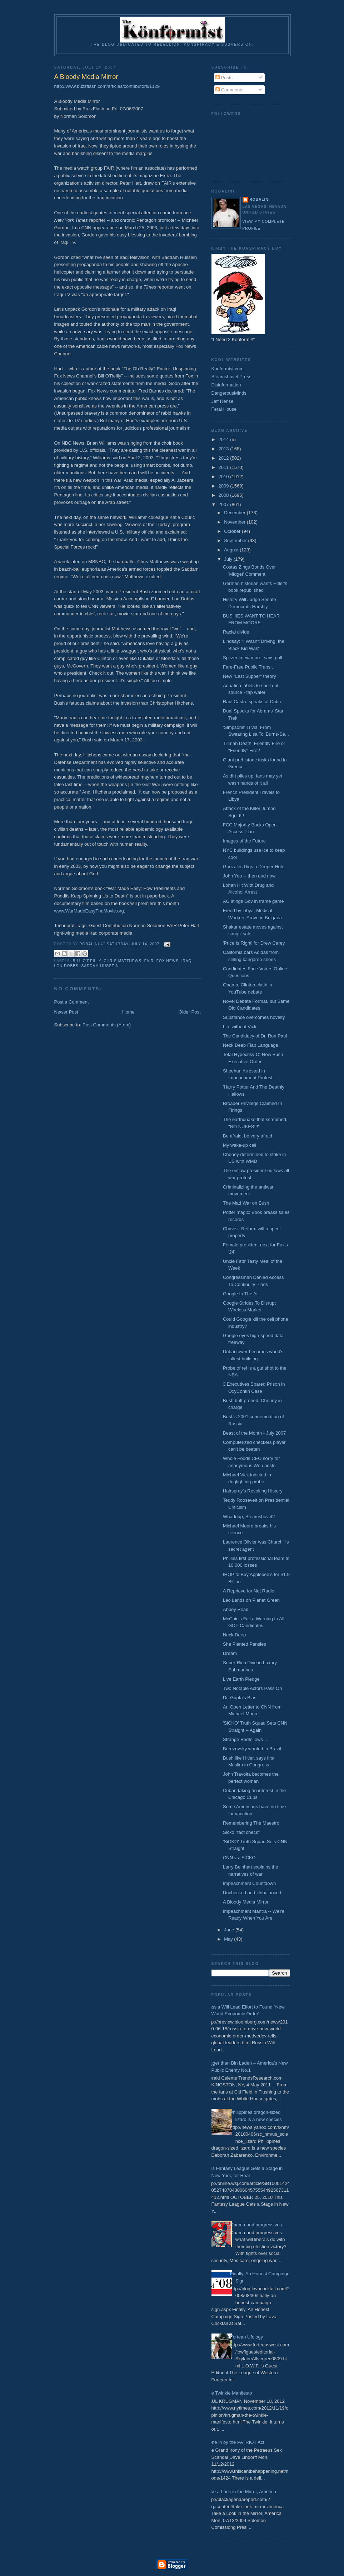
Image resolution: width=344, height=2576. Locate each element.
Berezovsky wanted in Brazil (252, 1748)
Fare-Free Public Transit (248, 667)
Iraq (186, 961)
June (229, 1929)
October (233, 531)
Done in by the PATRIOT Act (235, 2442)
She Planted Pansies (244, 1644)
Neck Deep (234, 1634)
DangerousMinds (228, 393)
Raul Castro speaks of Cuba (252, 701)
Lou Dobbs (66, 966)
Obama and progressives (256, 2224)
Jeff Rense (222, 401)
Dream (230, 1653)
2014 (224, 439)
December (235, 512)
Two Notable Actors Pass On (252, 1688)
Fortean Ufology (246, 2337)
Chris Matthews (122, 961)
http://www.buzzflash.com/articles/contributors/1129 (107, 86)
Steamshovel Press (231, 376)
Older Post (189, 1012)
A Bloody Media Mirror (246, 1902)
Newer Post (66, 1012)
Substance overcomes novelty (254, 1017)
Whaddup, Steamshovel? (249, 1516)
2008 (224, 495)
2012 (224, 458)
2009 (224, 486)
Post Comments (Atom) (107, 1024)
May (229, 1939)
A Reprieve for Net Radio (248, 1591)
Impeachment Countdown (249, 1883)
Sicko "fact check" (241, 1832)
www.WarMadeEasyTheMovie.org (89, 911)
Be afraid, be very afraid (247, 1136)
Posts (224, 77)
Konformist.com (227, 368)
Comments (229, 89)
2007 (224, 504)
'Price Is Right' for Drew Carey (254, 943)
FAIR (149, 961)
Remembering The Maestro (251, 1823)
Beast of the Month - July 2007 (254, 1433)
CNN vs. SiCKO (239, 1857)
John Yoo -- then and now (249, 876)
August (232, 549)
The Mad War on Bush (246, 1203)
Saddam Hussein (100, 966)
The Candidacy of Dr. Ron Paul (255, 1036)
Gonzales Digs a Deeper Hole (253, 866)
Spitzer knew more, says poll (252, 657)
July (229, 559)
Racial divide (236, 632)
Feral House (224, 409)
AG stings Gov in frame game (253, 901)
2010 (224, 476)
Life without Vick (239, 1026)
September (236, 540)
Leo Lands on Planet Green (251, 1600)
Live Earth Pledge (241, 1679)
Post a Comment (71, 1002)
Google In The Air (241, 1293)
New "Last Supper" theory (249, 676)
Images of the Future (244, 841)
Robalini (260, 199)
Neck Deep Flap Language (250, 1045)
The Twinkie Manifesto (229, 2393)
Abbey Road (236, 1609)
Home (128, 1012)
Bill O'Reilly (87, 961)
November (235, 522)
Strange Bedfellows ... (245, 1739)
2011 (224, 467)
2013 (224, 448)
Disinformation (226, 384)
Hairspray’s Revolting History (253, 1491)
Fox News (167, 961)
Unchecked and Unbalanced (252, 1892)
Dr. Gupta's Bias (239, 1697)
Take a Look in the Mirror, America (241, 2491)
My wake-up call (239, 1145)
